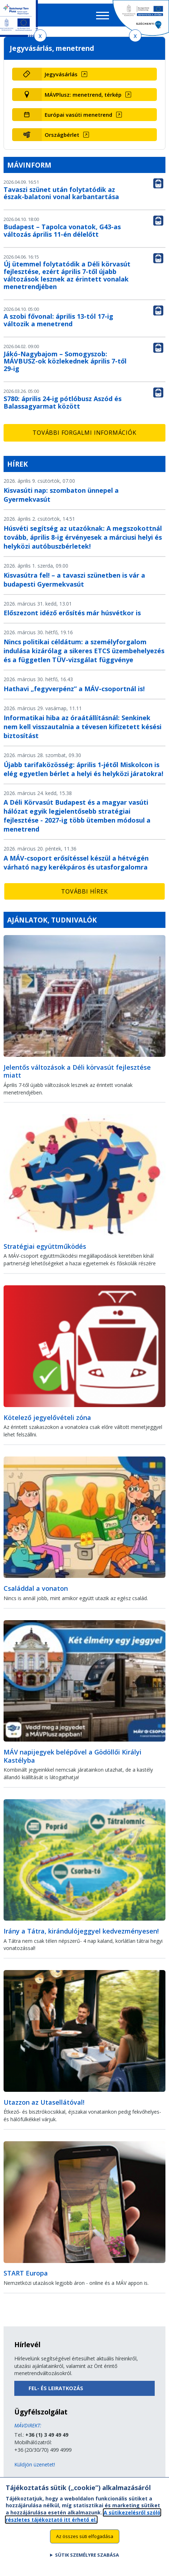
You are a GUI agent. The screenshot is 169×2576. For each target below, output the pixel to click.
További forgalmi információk (84, 433)
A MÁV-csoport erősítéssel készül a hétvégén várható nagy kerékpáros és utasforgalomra (76, 862)
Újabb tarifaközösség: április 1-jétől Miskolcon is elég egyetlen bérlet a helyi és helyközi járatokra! (83, 769)
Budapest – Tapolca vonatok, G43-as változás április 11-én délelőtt (62, 230)
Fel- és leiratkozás (56, 2388)
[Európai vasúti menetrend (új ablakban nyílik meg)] (99, 114)
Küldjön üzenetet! (34, 2464)
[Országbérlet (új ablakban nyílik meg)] (99, 134)
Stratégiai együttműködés (45, 1246)
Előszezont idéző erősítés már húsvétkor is (72, 612)
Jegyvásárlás (61, 74)
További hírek (84, 891)
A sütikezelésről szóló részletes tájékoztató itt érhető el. (83, 2520)
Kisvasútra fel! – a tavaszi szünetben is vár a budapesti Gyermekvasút (74, 579)
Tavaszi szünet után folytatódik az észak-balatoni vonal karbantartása (61, 193)
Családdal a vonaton (36, 1588)
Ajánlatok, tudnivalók (52, 920)
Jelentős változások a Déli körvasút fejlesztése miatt (77, 1071)
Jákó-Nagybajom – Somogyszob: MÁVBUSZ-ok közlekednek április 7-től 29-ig (65, 361)
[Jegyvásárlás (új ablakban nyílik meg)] (99, 74)
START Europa (26, 2273)
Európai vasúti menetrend (78, 114)
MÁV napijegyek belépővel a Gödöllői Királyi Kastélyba (72, 1756)
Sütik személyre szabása (87, 2559)
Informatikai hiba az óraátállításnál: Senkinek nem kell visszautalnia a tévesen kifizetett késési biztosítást (82, 726)
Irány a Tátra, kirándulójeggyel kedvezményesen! (81, 1931)
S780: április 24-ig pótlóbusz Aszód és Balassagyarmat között (62, 402)
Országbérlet (62, 134)
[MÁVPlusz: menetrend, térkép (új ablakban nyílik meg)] (99, 94)
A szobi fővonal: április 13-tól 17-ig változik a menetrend (58, 320)
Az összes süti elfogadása (84, 2540)
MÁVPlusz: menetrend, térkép (83, 94)
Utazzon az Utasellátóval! (44, 2102)
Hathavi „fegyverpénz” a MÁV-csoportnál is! (74, 688)
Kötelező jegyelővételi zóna (47, 1417)
